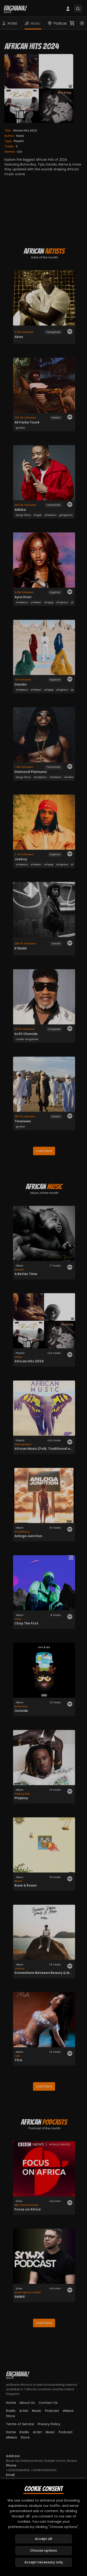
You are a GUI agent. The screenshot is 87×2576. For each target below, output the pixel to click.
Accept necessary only (43, 2562)
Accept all (43, 2538)
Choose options (43, 2550)
